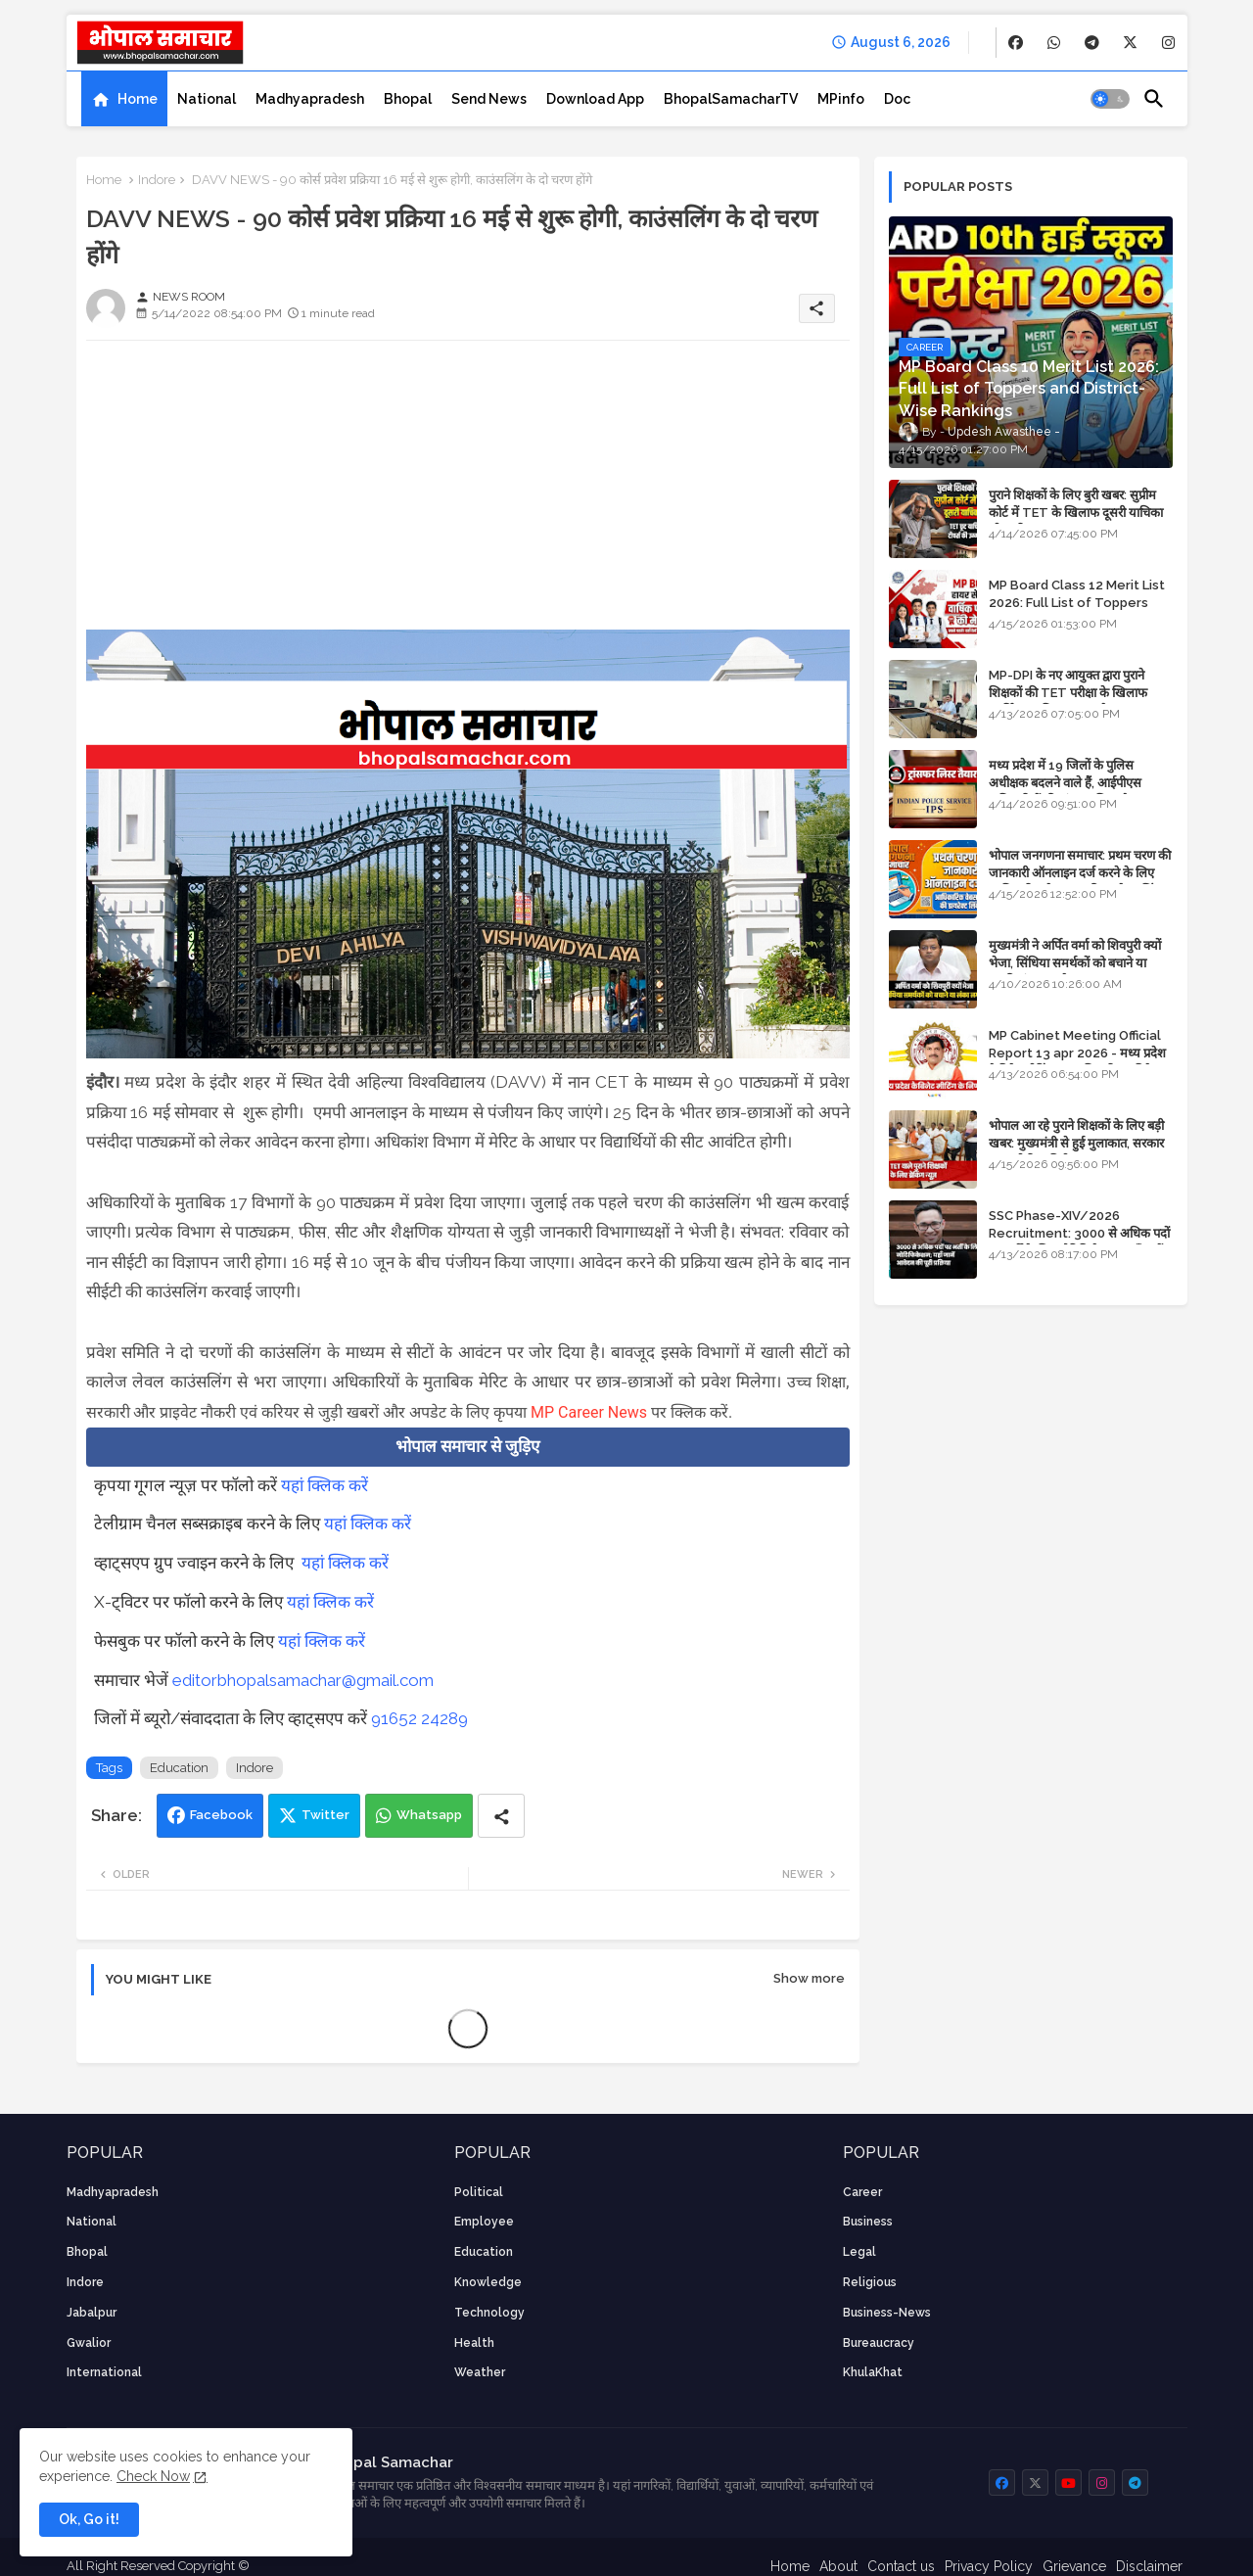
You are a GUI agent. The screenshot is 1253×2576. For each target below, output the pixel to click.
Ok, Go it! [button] (89, 2519)
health (474, 2343)
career (862, 2192)
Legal (859, 2252)
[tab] (124, 98)
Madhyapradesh (309, 99)
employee (484, 2221)
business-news (887, 2312)
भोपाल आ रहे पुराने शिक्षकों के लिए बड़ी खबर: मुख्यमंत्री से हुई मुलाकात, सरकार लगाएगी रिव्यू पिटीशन (1076, 1143)
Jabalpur (91, 2312)
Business (868, 2221)
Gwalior (89, 2343)
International (104, 2372)
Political (478, 2192)
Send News (489, 99)
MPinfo (840, 99)
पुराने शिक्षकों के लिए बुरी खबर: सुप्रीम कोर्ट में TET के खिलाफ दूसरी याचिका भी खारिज (1076, 513)
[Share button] (501, 1816)
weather (479, 2372)
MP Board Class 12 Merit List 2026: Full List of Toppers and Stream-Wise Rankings (1077, 603)
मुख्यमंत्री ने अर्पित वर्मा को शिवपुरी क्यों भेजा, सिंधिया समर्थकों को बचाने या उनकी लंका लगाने (1075, 963)
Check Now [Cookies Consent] (153, 2476)
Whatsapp (429, 1814)
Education (179, 1767)
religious (870, 2282)
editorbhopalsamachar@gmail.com (303, 1680)
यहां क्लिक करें (324, 1485)
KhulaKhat (873, 2372)
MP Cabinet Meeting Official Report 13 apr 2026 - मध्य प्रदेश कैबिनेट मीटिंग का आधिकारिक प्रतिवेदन (1077, 1053)
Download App (595, 99)
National (206, 99)
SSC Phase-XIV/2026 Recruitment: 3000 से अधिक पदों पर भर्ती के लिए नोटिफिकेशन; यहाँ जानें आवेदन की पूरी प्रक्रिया (1079, 1242)
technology (489, 2312)
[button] (1110, 99)
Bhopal (408, 99)
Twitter (325, 1814)
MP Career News (589, 1412)
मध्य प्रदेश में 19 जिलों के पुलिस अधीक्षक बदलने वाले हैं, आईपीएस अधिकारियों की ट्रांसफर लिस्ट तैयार (1066, 783)
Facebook (221, 1814)
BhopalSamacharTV (731, 99)
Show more (809, 1978)
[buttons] (1015, 42)
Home (137, 99)
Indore (156, 179)
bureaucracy (878, 2343)
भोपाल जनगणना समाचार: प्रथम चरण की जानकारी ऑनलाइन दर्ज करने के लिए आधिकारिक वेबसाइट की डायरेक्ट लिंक (1080, 873)
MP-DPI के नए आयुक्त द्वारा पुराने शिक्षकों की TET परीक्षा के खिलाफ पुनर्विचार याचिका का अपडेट (1068, 693)
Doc (897, 99)
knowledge (488, 2282)
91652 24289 (419, 1718)
